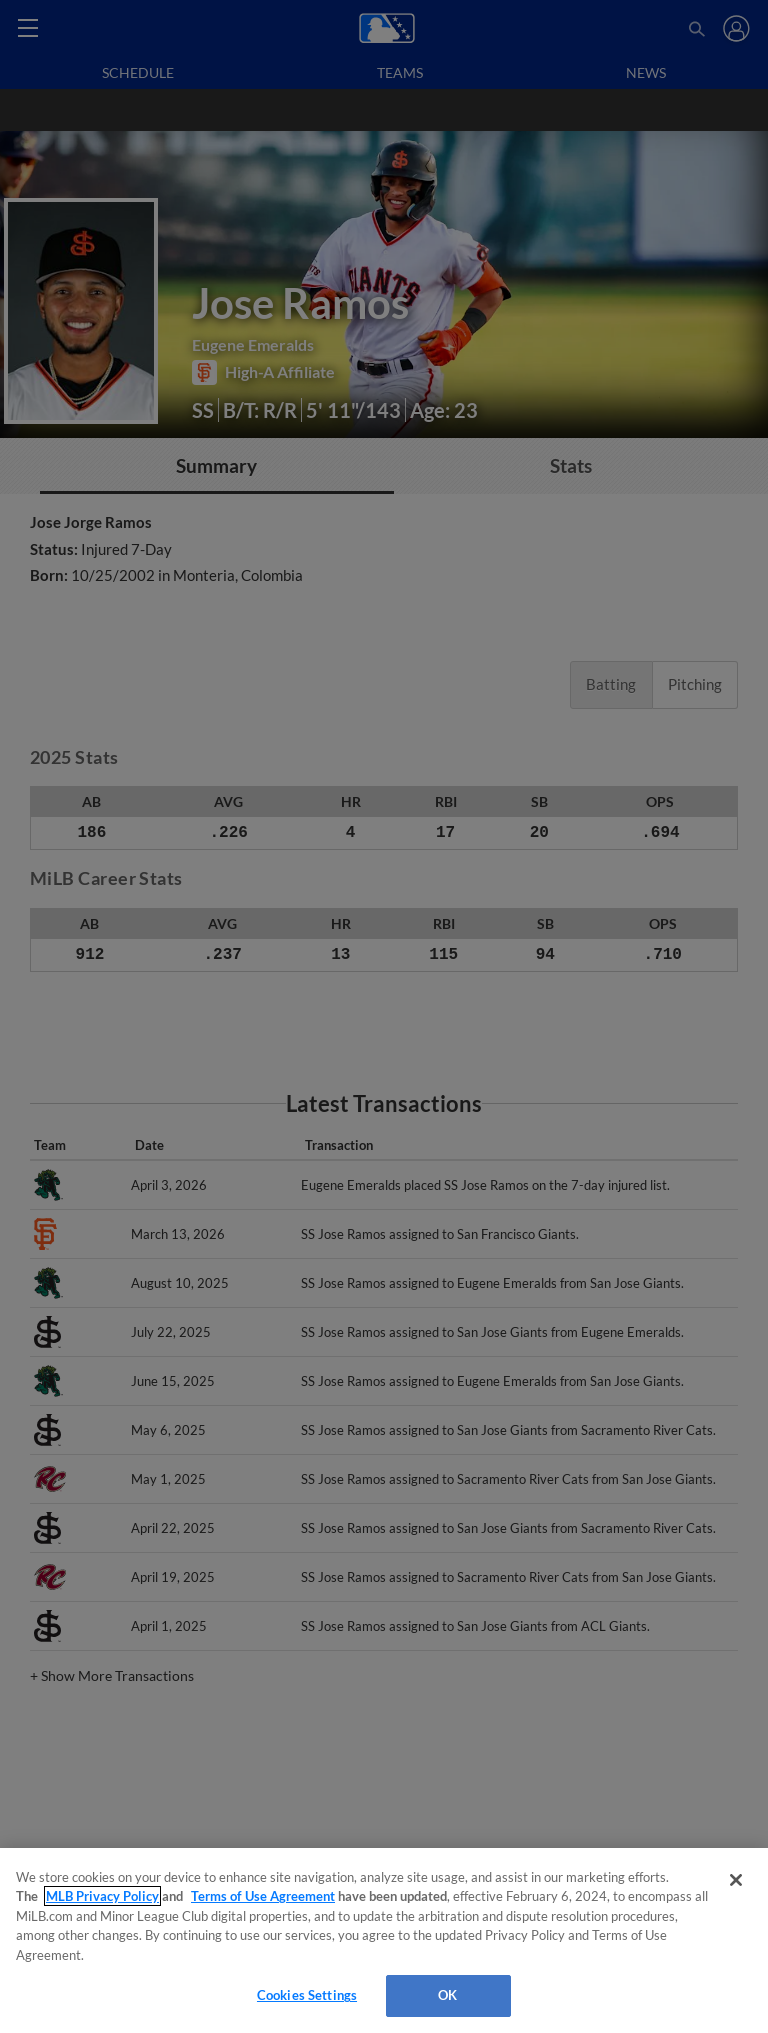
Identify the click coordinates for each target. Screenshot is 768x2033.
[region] (384, 1940)
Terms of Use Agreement (263, 1896)
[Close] (736, 1880)
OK (447, 1995)
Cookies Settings (307, 1995)
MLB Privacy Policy (102, 1896)
